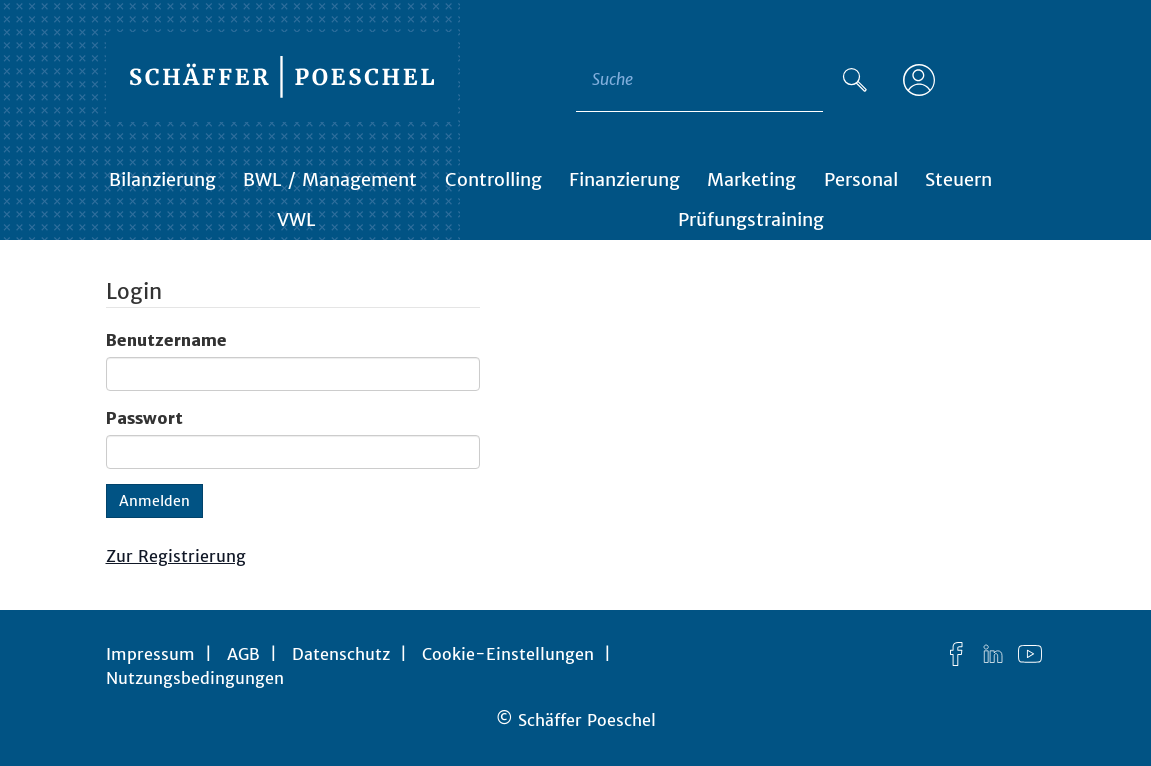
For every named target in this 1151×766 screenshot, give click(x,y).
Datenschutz (341, 654)
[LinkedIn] (993, 654)
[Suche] (855, 80)
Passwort (144, 418)
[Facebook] (956, 654)
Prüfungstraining (751, 219)
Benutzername (166, 340)
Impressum (150, 654)
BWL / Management (330, 179)
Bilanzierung (162, 179)
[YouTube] (1030, 654)
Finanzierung (624, 179)
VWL (296, 219)
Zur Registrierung (176, 556)
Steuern (958, 179)
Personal (861, 179)
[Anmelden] (919, 80)
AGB (243, 654)
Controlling (493, 179)
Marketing (751, 179)
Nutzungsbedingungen (195, 678)
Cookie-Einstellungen (508, 654)
